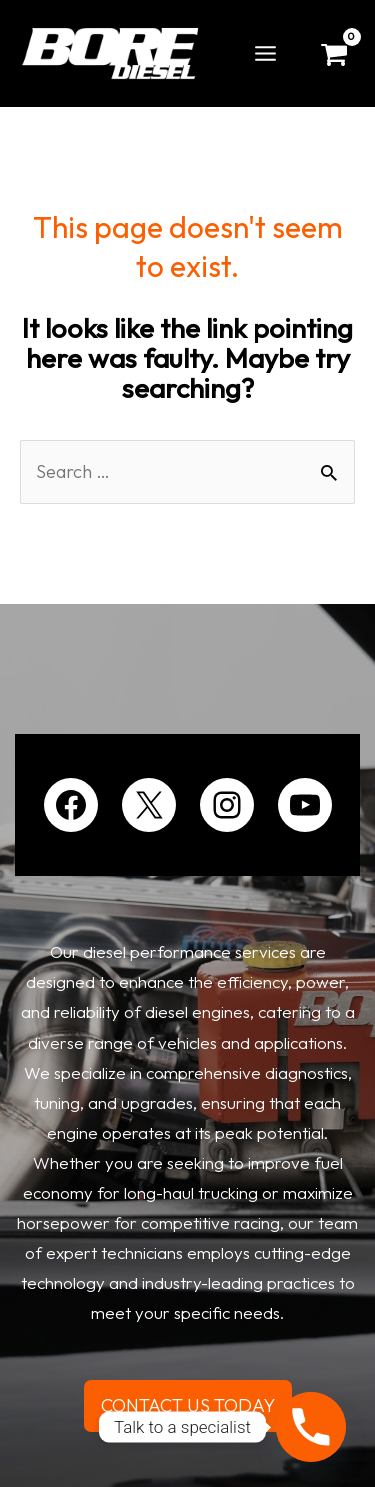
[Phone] (311, 1427)
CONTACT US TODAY (188, 1405)
